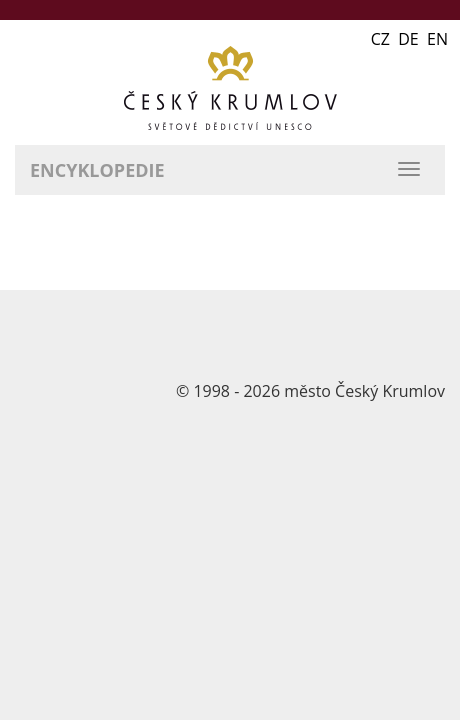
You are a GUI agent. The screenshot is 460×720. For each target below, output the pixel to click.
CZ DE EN (409, 39)
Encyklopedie (97, 170)
